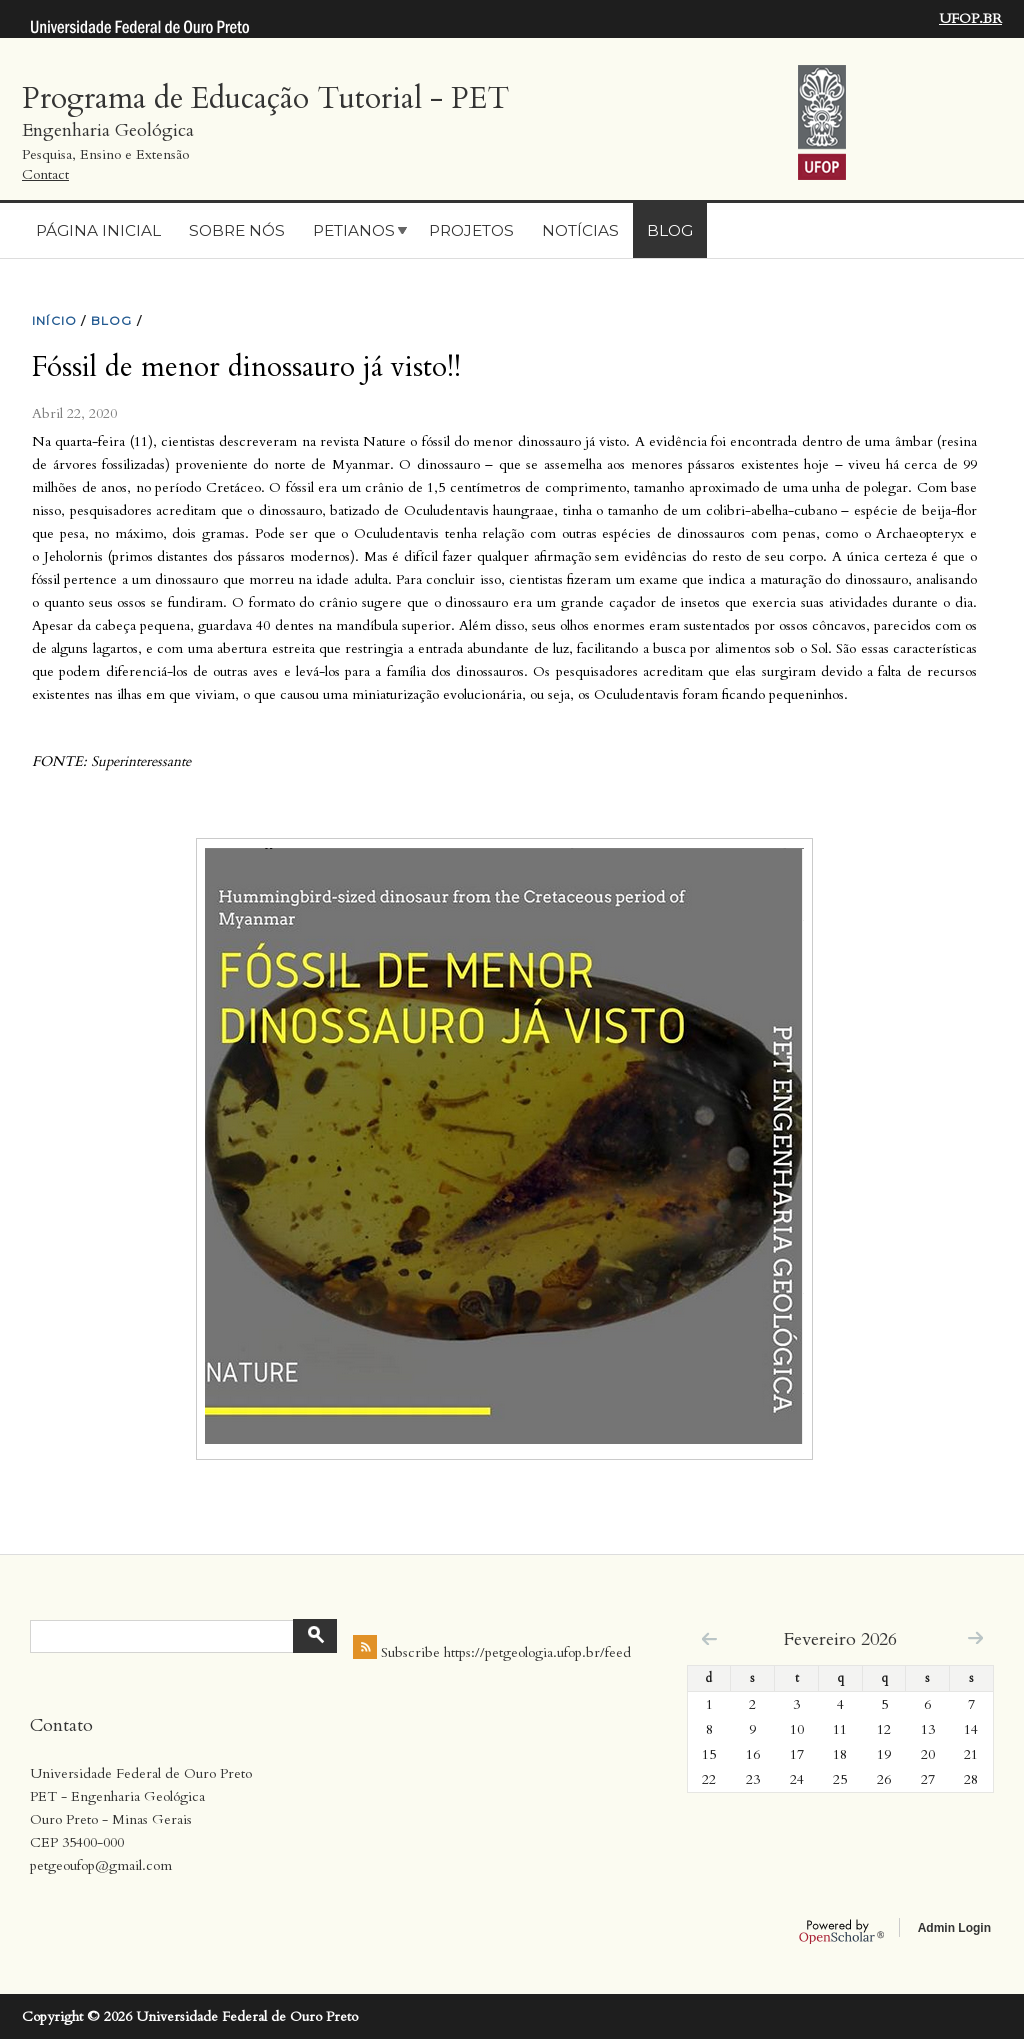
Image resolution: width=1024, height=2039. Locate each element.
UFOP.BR (970, 18)
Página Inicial (98, 230)
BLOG (112, 320)
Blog (670, 230)
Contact (45, 174)
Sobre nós (237, 230)
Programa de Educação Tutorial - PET (265, 98)
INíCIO (54, 320)
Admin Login (954, 1928)
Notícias (580, 230)
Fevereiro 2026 (840, 1639)
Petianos (354, 230)
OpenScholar (841, 1931)
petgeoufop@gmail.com (101, 1865)
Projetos (471, 230)
